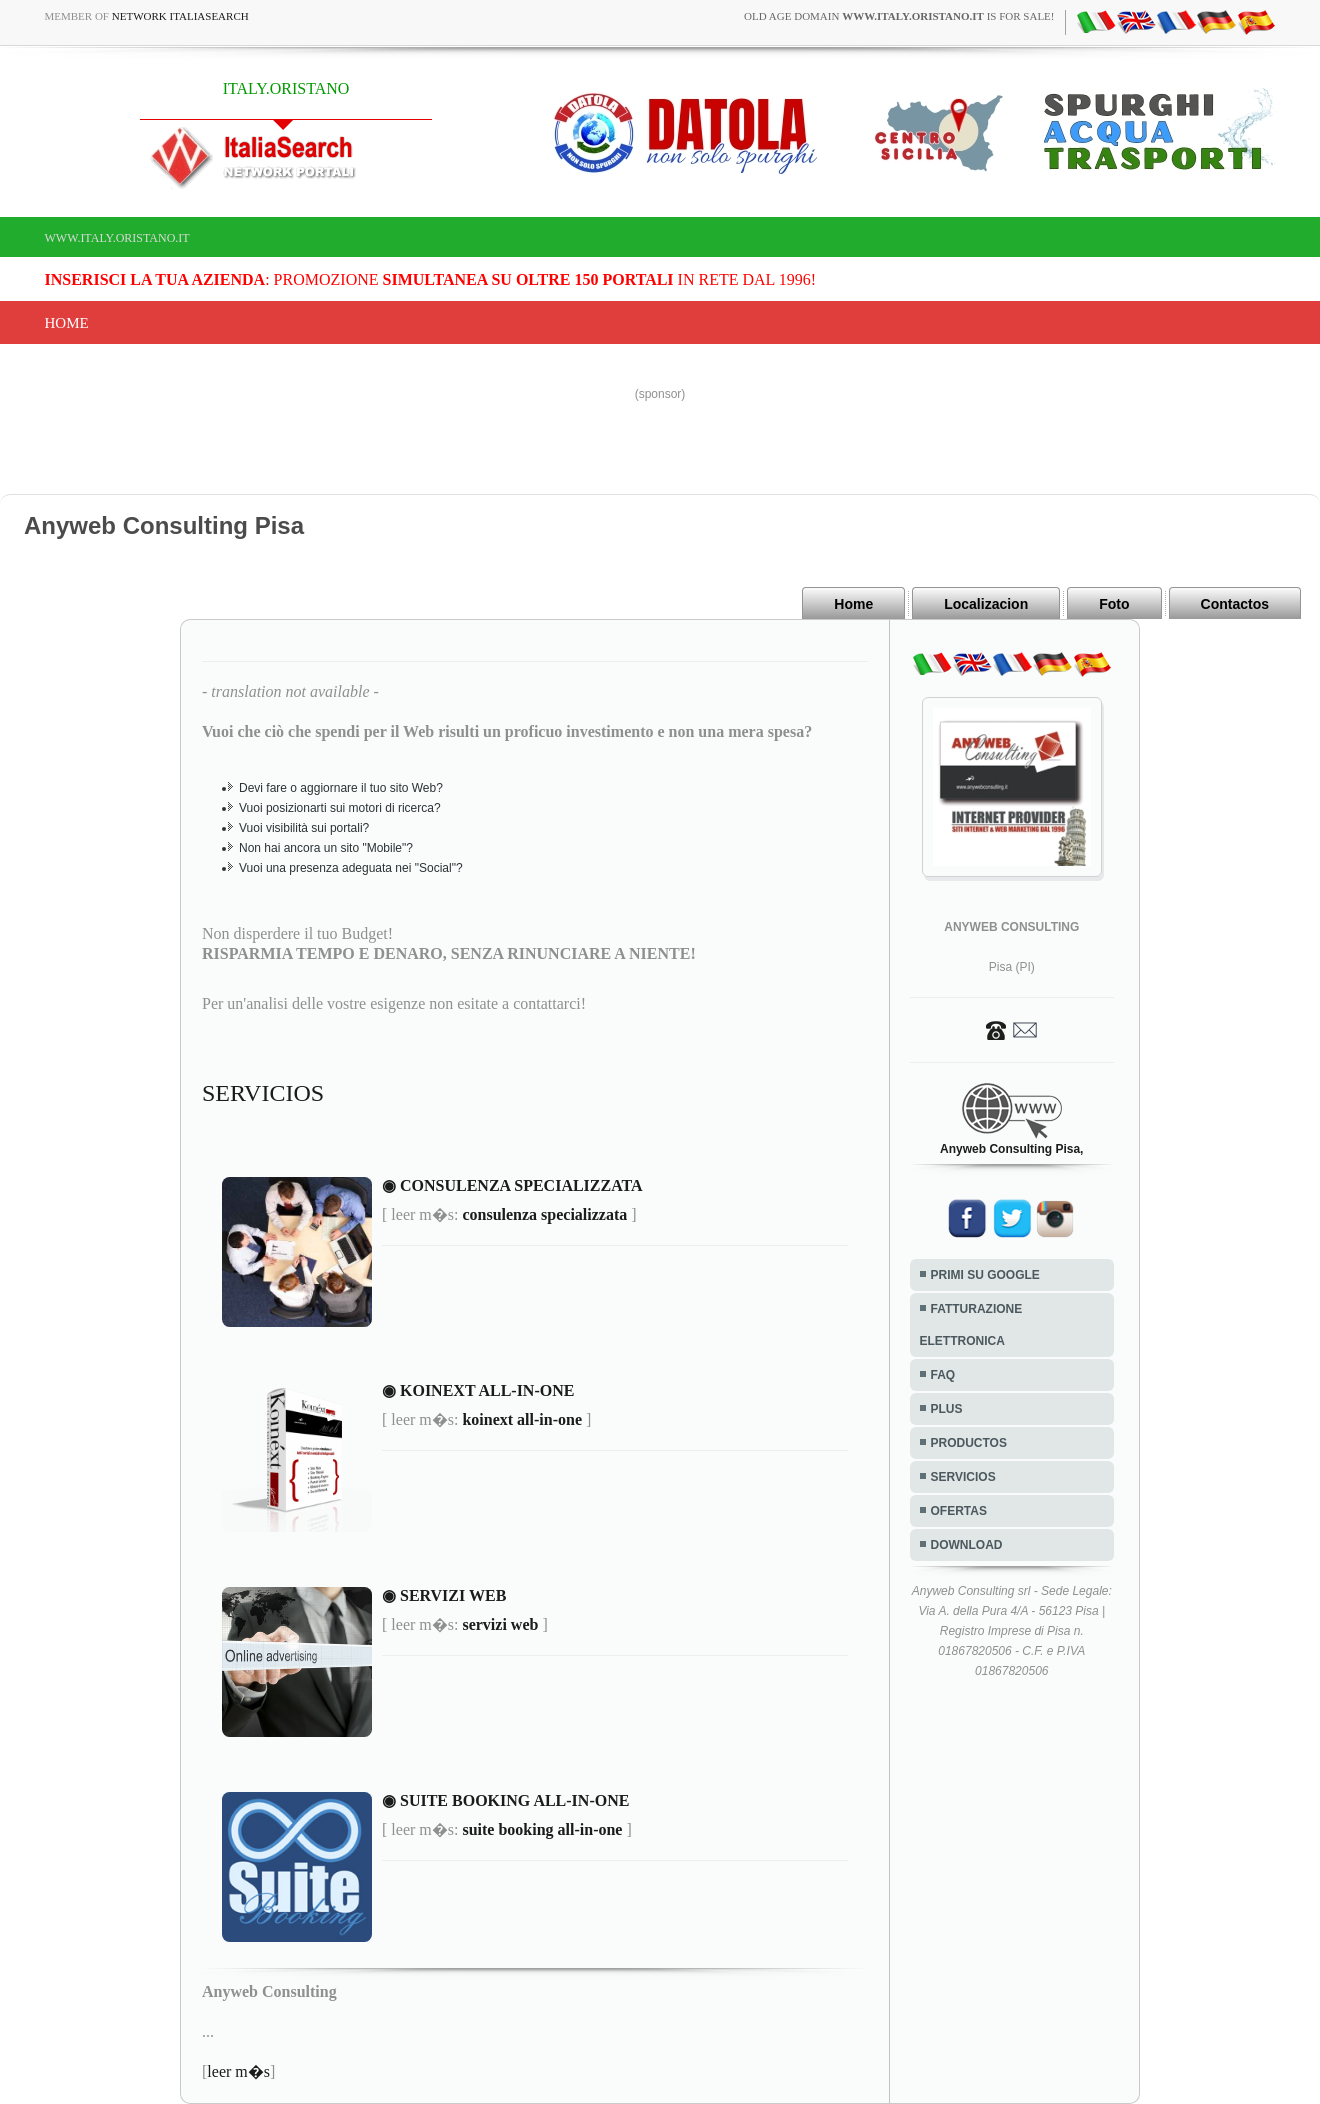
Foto (1114, 604)
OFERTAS (959, 1511)
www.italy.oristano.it (117, 238)
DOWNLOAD (967, 1545)
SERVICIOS (963, 1477)
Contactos (1235, 604)
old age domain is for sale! (899, 16)
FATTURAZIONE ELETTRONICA (971, 1325)
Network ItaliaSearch (180, 16)
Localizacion (986, 604)
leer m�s (238, 2071)
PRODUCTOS (969, 1443)
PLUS (947, 1409)
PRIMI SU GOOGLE (985, 1275)
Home (67, 323)
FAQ (943, 1375)
